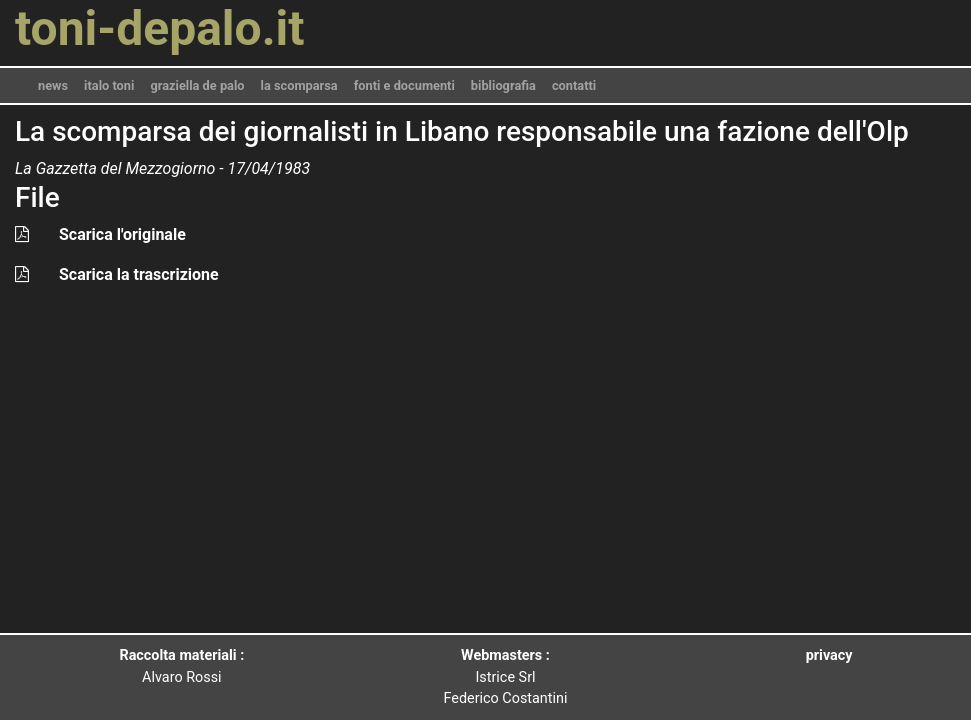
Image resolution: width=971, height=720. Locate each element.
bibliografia (503, 85)
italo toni (109, 85)
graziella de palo (197, 85)
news (53, 85)
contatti (574, 85)
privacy (829, 655)
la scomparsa (299, 85)
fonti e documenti (404, 85)
